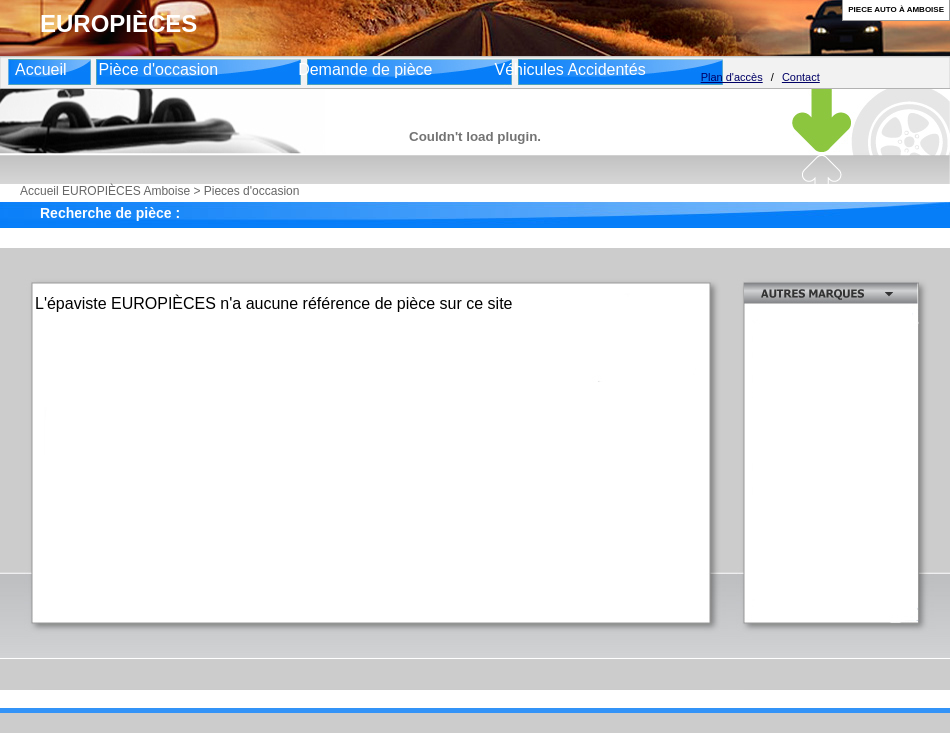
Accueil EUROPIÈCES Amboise (105, 191)
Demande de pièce (365, 69)
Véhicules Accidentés (569, 69)
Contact (801, 77)
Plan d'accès (732, 77)
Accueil (41, 69)
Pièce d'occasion (159, 69)
